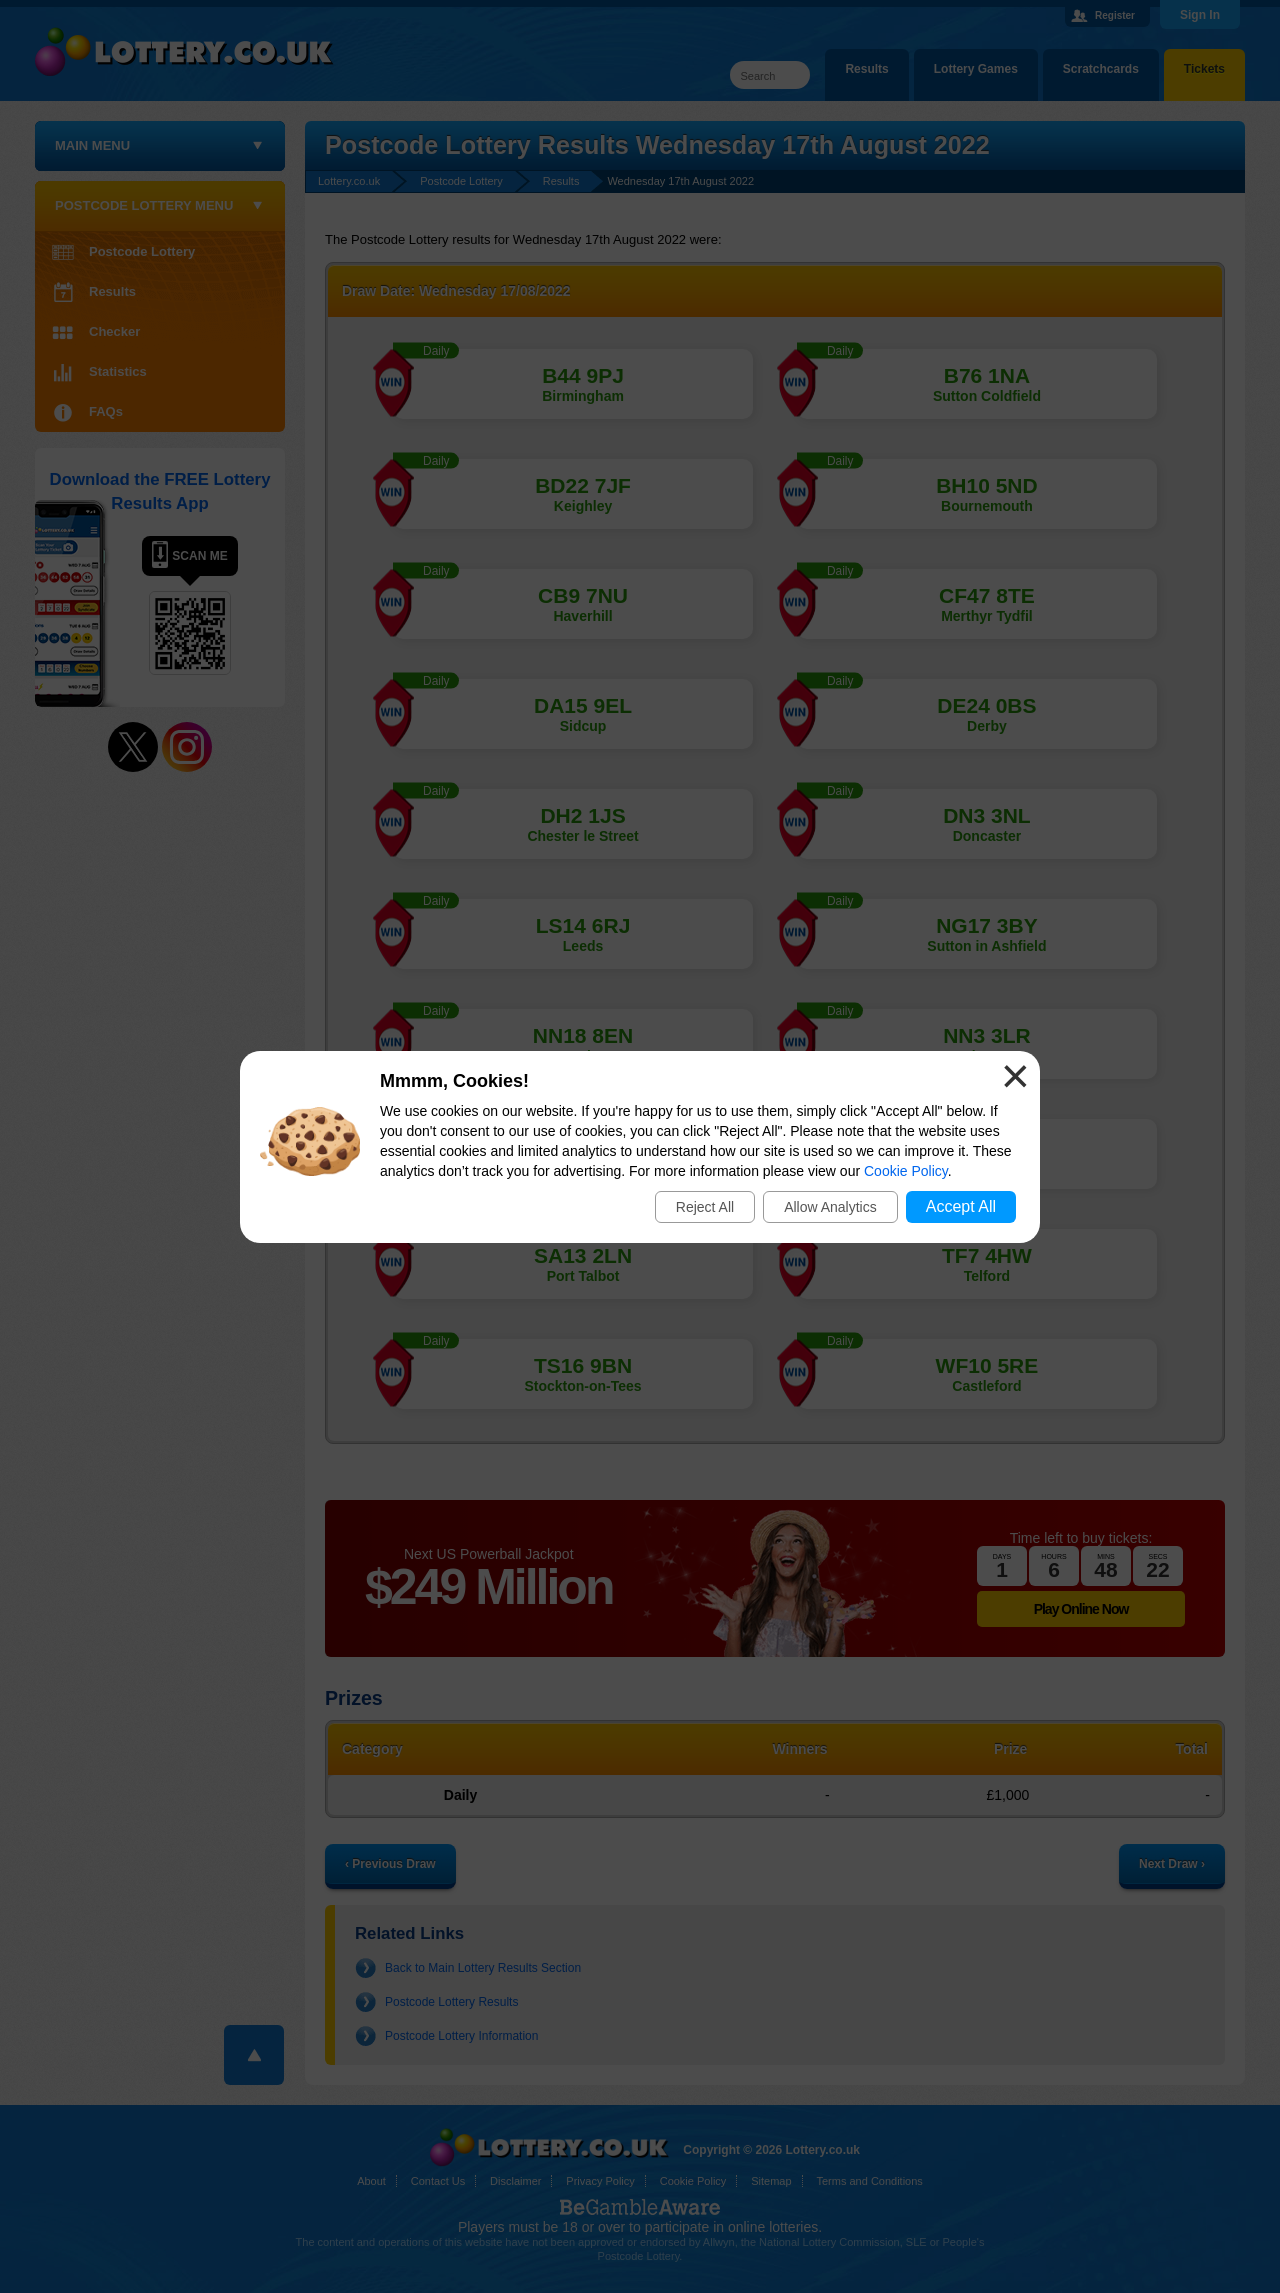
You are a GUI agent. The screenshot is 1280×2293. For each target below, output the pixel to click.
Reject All (705, 1207)
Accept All (961, 1206)
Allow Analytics (830, 1207)
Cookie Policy (906, 1171)
